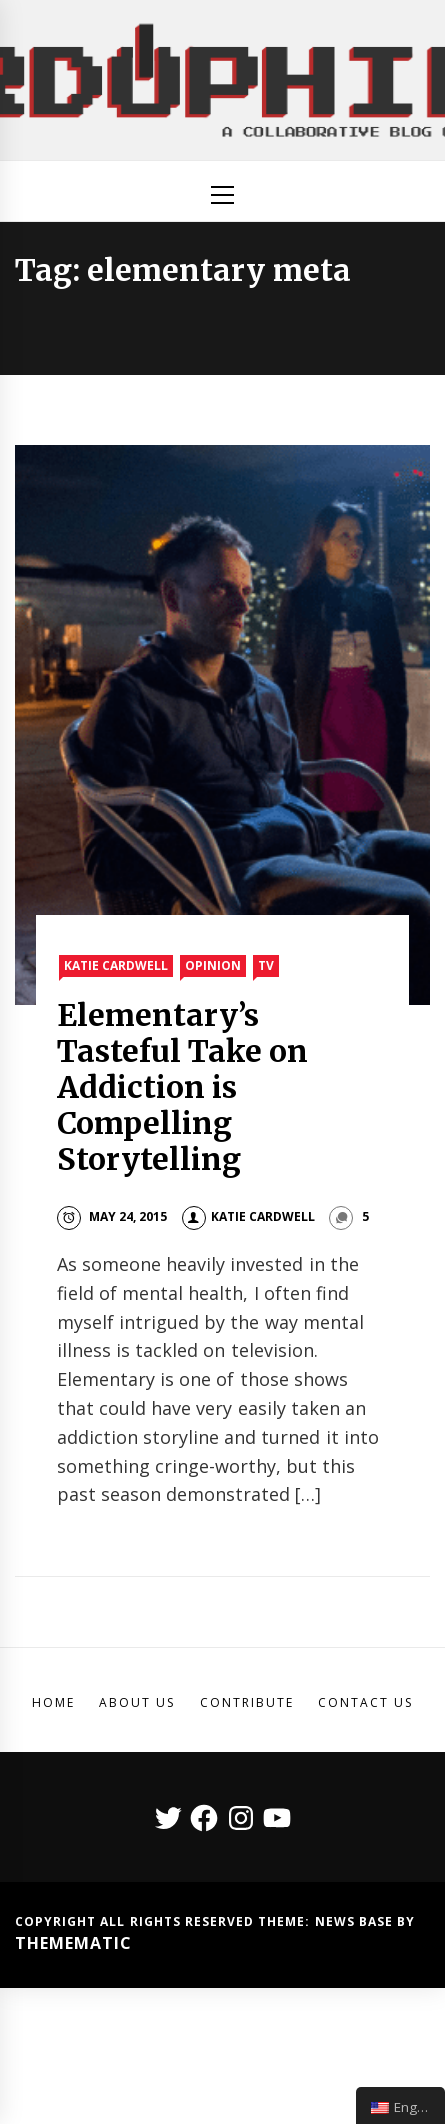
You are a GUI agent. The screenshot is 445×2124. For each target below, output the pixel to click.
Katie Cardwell (116, 965)
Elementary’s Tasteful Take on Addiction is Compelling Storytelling (183, 1087)
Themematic (73, 1943)
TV (266, 965)
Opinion (213, 965)
